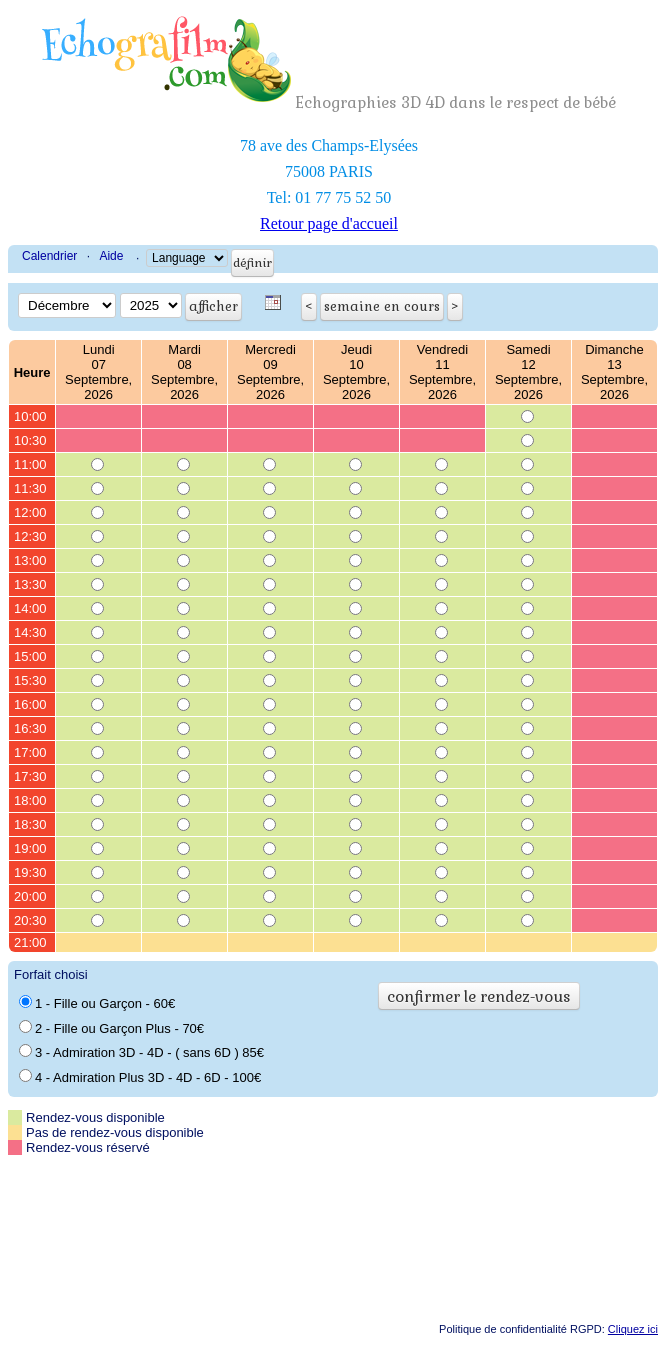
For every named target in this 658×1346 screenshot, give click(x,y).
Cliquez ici (633, 1329)
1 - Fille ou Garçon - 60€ (97, 1003)
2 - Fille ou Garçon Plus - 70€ (111, 1028)
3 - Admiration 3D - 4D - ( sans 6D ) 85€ (141, 1052)
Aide (111, 256)
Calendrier (49, 256)
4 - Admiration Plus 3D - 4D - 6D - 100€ (140, 1077)
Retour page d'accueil (329, 223)
